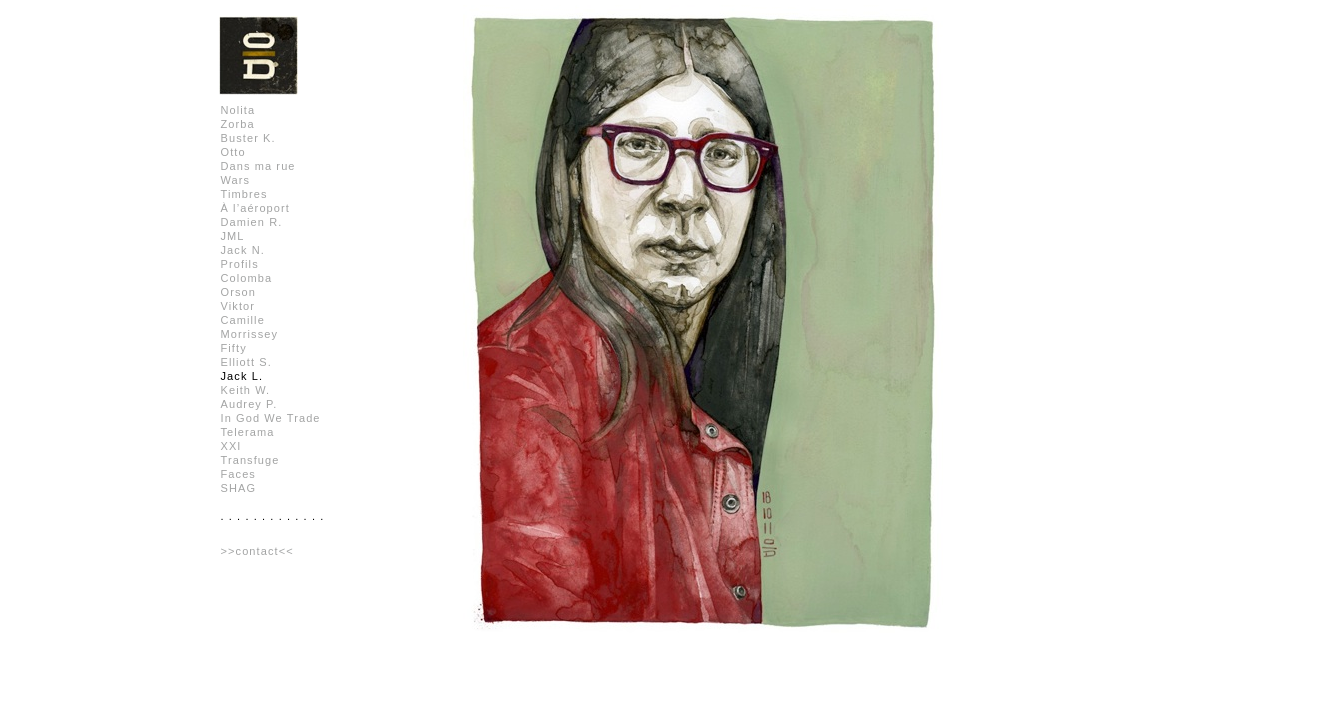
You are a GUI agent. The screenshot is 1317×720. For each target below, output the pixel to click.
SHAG (239, 488)
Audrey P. (249, 404)
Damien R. (252, 222)
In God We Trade (271, 418)
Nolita (238, 110)
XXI (231, 446)
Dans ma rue (258, 166)
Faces (238, 474)
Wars (236, 180)
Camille (243, 320)
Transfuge (250, 460)
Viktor (238, 306)
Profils (240, 264)
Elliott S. (246, 362)
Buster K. (248, 138)
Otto (233, 152)
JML (233, 236)
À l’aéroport (255, 208)
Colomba (247, 278)
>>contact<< (257, 551)
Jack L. (242, 376)
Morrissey (250, 334)
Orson (238, 292)
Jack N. (243, 250)
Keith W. (246, 390)
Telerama (248, 432)
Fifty (234, 348)
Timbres (244, 194)
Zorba (238, 124)
